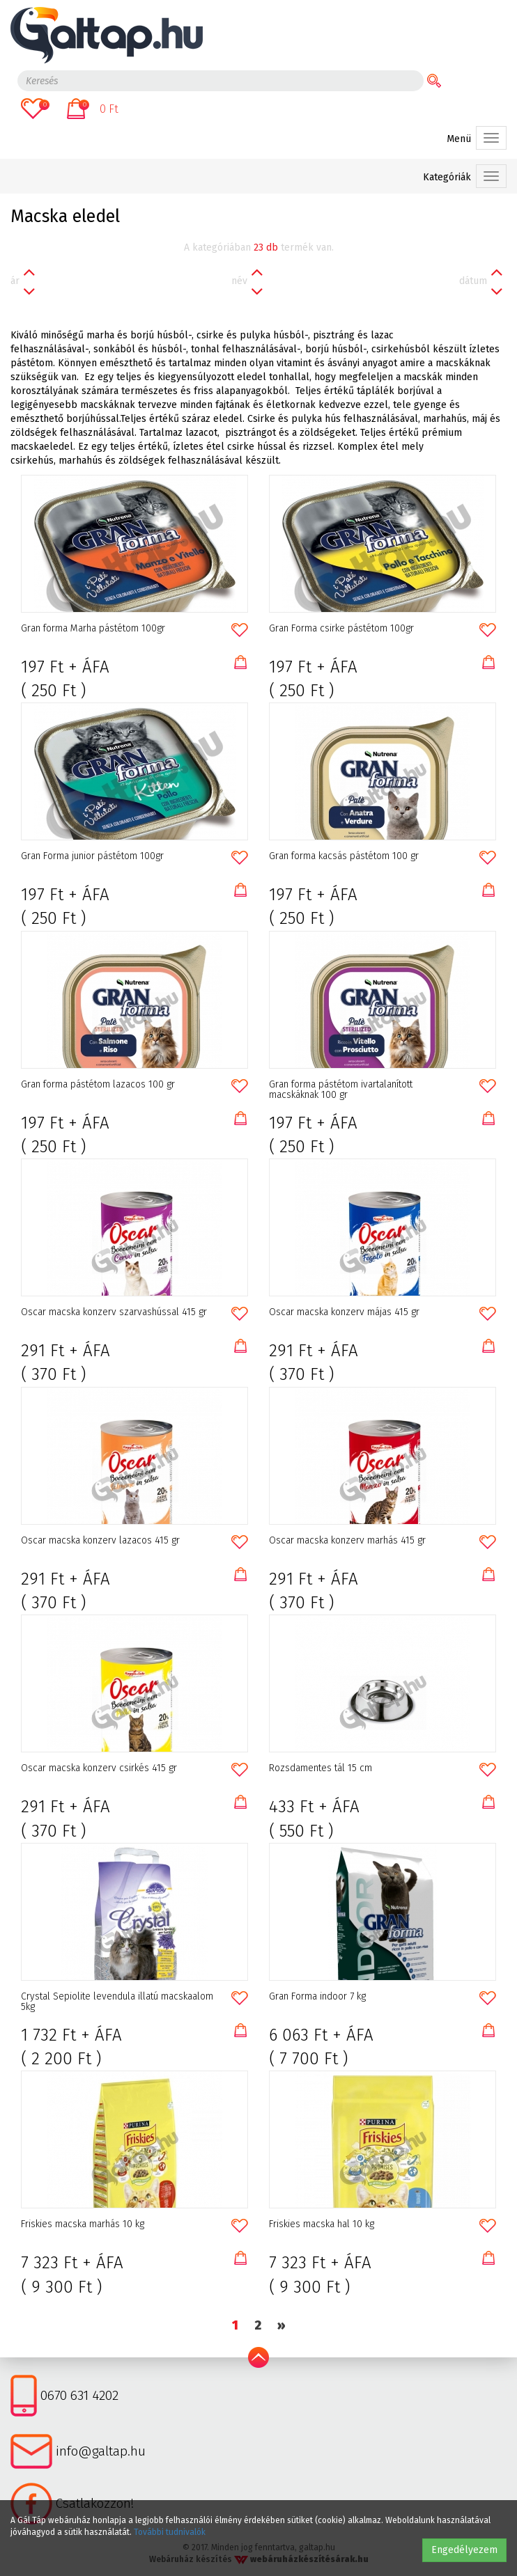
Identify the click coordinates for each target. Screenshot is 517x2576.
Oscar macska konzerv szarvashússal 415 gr (114, 1312)
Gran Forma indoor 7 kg (317, 1996)
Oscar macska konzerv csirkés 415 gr (99, 1768)
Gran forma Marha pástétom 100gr (93, 628)
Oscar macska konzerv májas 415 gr (344, 1312)
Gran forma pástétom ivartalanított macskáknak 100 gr (340, 1090)
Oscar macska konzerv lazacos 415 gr (100, 1540)
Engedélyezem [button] (464, 2550)
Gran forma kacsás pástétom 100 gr (344, 856)
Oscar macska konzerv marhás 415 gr (347, 1540)
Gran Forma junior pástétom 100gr (92, 856)
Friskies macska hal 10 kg (321, 2224)
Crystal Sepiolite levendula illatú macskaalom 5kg (117, 2002)
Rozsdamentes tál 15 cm (320, 1768)
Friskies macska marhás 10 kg (82, 2224)
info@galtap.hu (101, 2451)
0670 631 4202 (79, 2395)
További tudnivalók (170, 2532)
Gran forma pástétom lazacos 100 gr (98, 1084)
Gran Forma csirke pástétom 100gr (341, 628)
